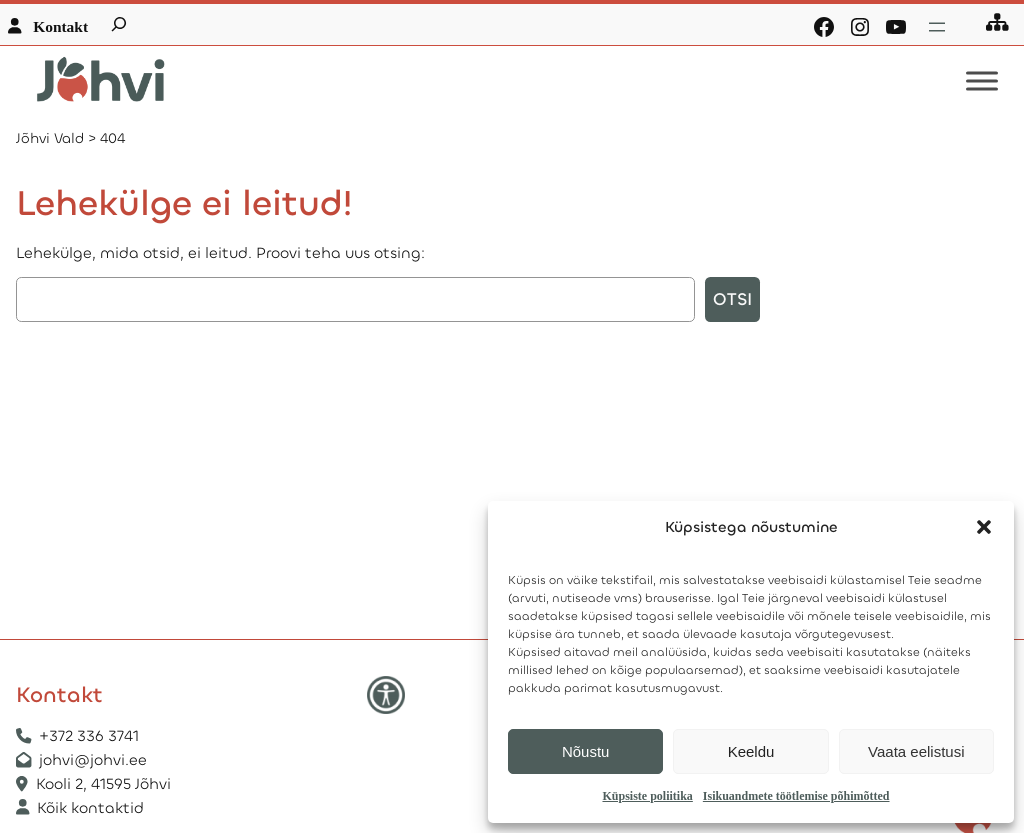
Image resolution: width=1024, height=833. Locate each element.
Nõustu (586, 751)
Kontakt (60, 26)
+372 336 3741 (89, 736)
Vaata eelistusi (916, 751)
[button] (984, 527)
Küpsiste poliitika (647, 796)
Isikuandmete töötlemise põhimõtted (796, 796)
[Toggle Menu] (982, 81)
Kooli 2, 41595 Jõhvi (105, 784)
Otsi (732, 299)
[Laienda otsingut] (119, 24)
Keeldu (751, 751)
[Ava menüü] (937, 27)
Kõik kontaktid (90, 808)
